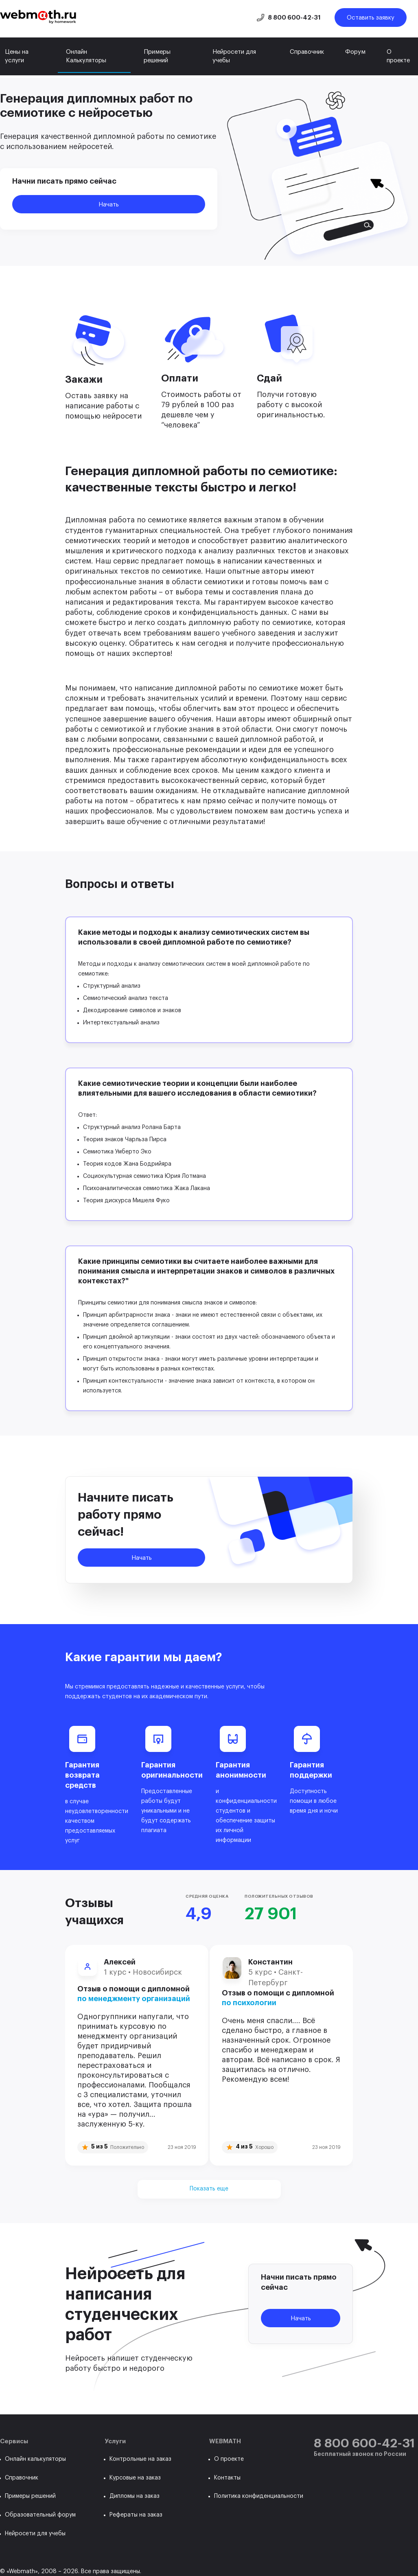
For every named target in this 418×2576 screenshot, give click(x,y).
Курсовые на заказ (135, 2478)
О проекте (398, 56)
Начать (108, 205)
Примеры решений (157, 56)
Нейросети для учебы (234, 56)
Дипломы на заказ (134, 2496)
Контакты (227, 2478)
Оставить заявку (370, 18)
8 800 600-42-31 (294, 18)
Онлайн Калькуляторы (86, 56)
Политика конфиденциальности (258, 2496)
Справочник (307, 52)
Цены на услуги (16, 56)
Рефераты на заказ (135, 2515)
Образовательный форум (40, 2515)
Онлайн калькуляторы (35, 2459)
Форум (355, 52)
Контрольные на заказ (140, 2459)
